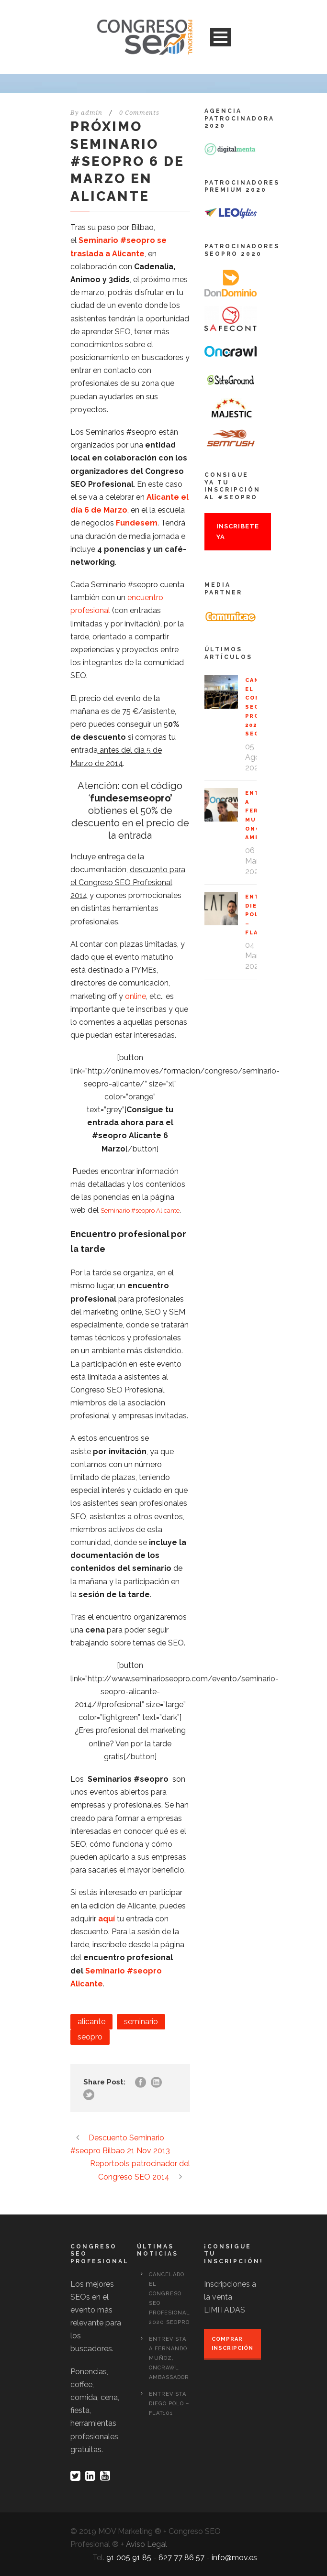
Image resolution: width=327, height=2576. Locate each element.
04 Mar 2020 (254, 956)
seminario (141, 2021)
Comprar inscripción (232, 2343)
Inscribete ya (237, 531)
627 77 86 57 (181, 2557)
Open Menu (220, 37)
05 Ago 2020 (254, 757)
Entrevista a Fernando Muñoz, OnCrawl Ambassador (169, 2358)
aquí (106, 1918)
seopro (90, 2036)
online (135, 996)
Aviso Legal (146, 2544)
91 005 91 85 (128, 2557)
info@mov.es (234, 2557)
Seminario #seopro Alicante (140, 1210)
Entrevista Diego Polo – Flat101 (169, 2403)
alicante (91, 2021)
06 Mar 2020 (254, 861)
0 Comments (139, 112)
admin (91, 112)
